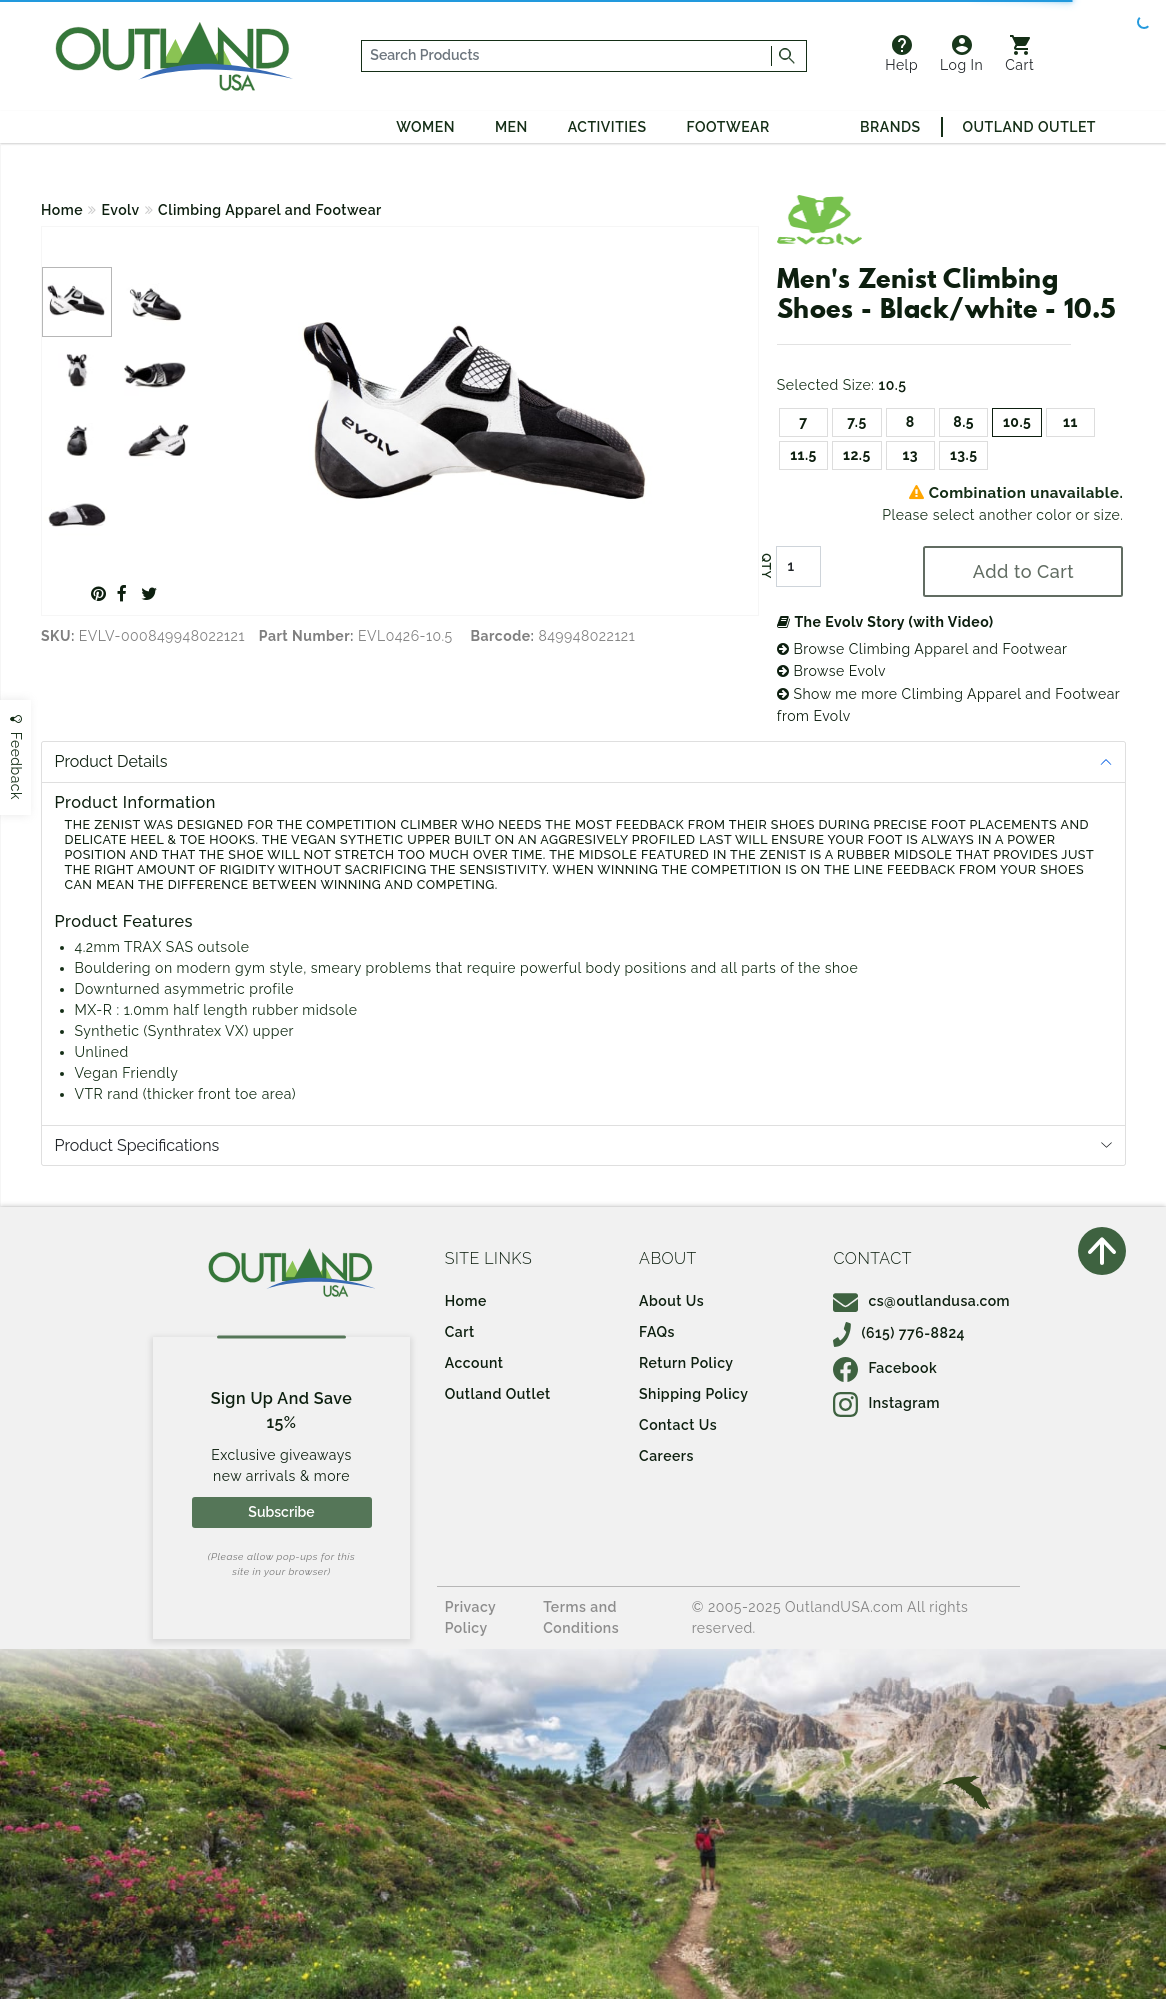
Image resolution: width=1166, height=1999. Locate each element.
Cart (1019, 54)
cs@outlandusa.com (921, 1301)
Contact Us (678, 1425)
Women (425, 127)
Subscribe (281, 1512)
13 (910, 455)
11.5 (803, 455)
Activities (607, 127)
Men (511, 127)
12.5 (857, 455)
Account (474, 1363)
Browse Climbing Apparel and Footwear (922, 649)
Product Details (111, 761)
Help (901, 54)
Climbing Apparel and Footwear (270, 210)
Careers (666, 1456)
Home (62, 210)
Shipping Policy (693, 1394)
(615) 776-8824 (899, 1333)
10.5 (1017, 422)
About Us (671, 1301)
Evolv (121, 210)
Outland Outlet (1029, 127)
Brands (890, 127)
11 (1070, 422)
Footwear (728, 127)
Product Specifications (137, 1145)
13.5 (964, 455)
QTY (766, 566)
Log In (961, 54)
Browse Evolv (831, 671)
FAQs (657, 1332)
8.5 (963, 422)
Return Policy (686, 1363)
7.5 (857, 422)
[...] (567, 56)
